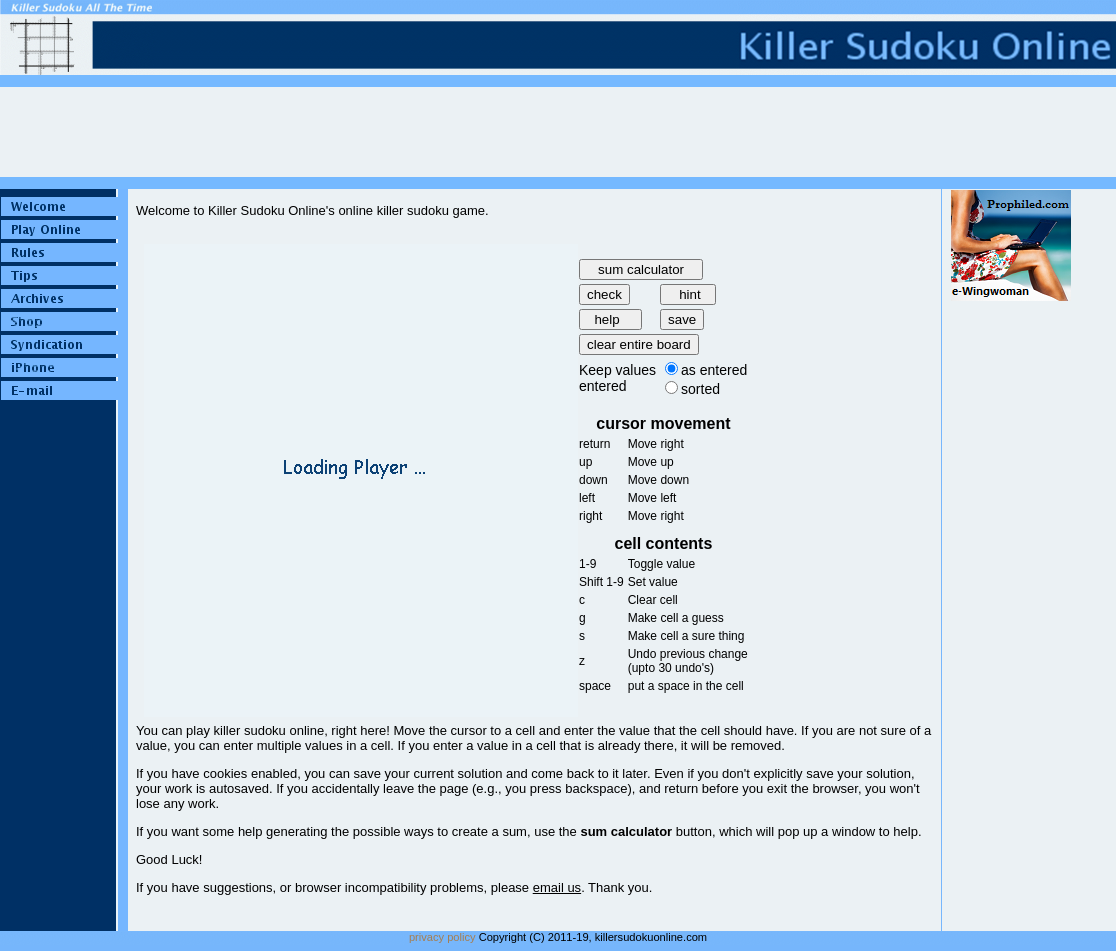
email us (557, 887)
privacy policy (442, 937)
